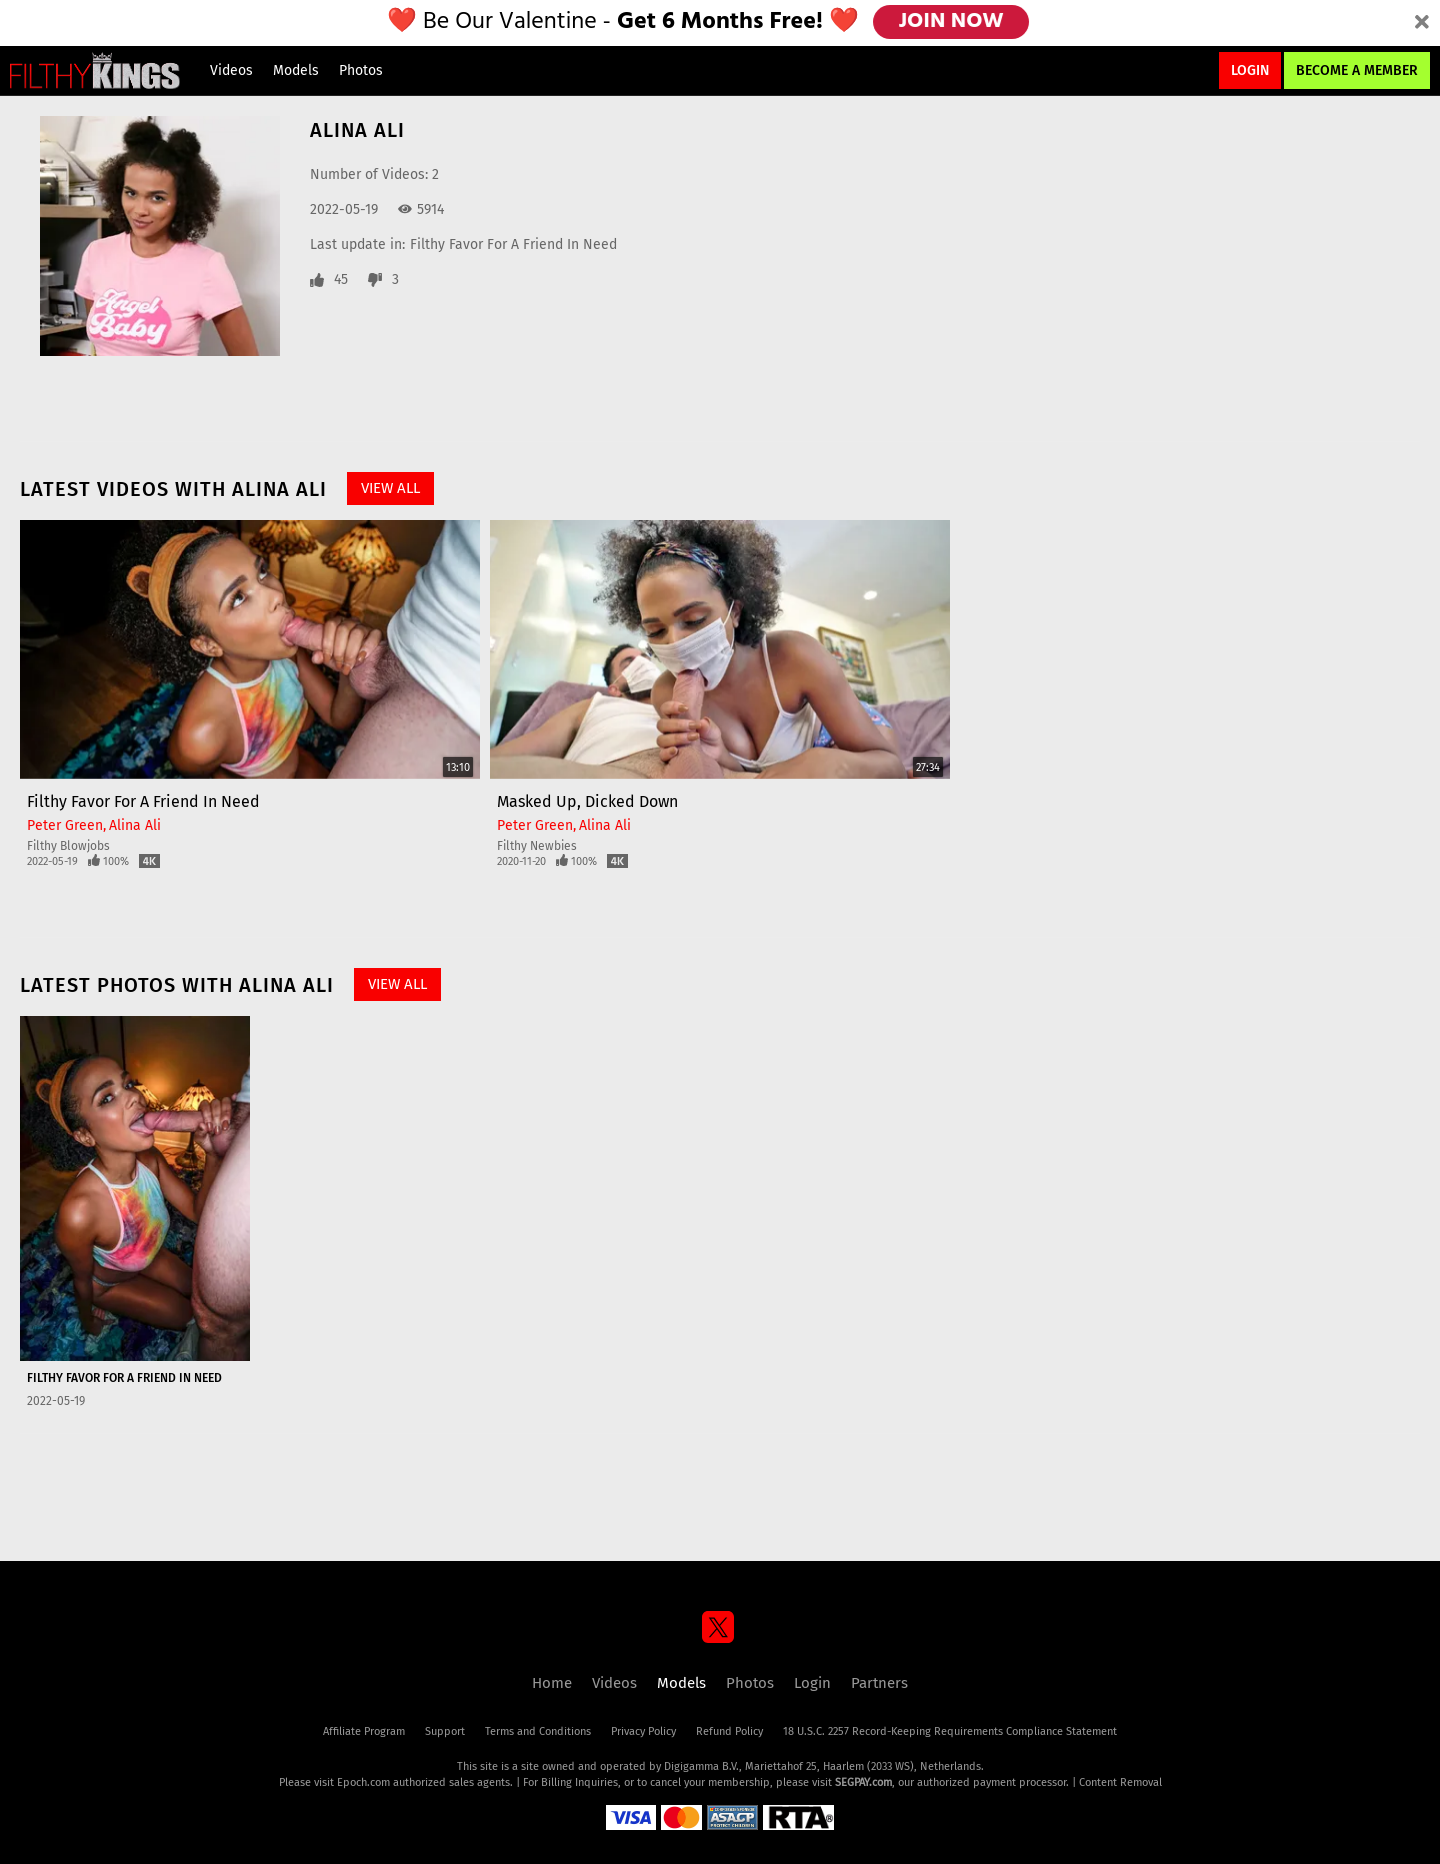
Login (1250, 70)
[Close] (1422, 23)
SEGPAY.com (863, 1782)
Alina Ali (135, 825)
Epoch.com (363, 1782)
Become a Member (1357, 70)
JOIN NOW (952, 22)
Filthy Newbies (537, 846)
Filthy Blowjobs (68, 846)
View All (390, 488)
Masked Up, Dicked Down (587, 801)
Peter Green (65, 825)
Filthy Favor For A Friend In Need (513, 244)
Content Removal (1120, 1782)
